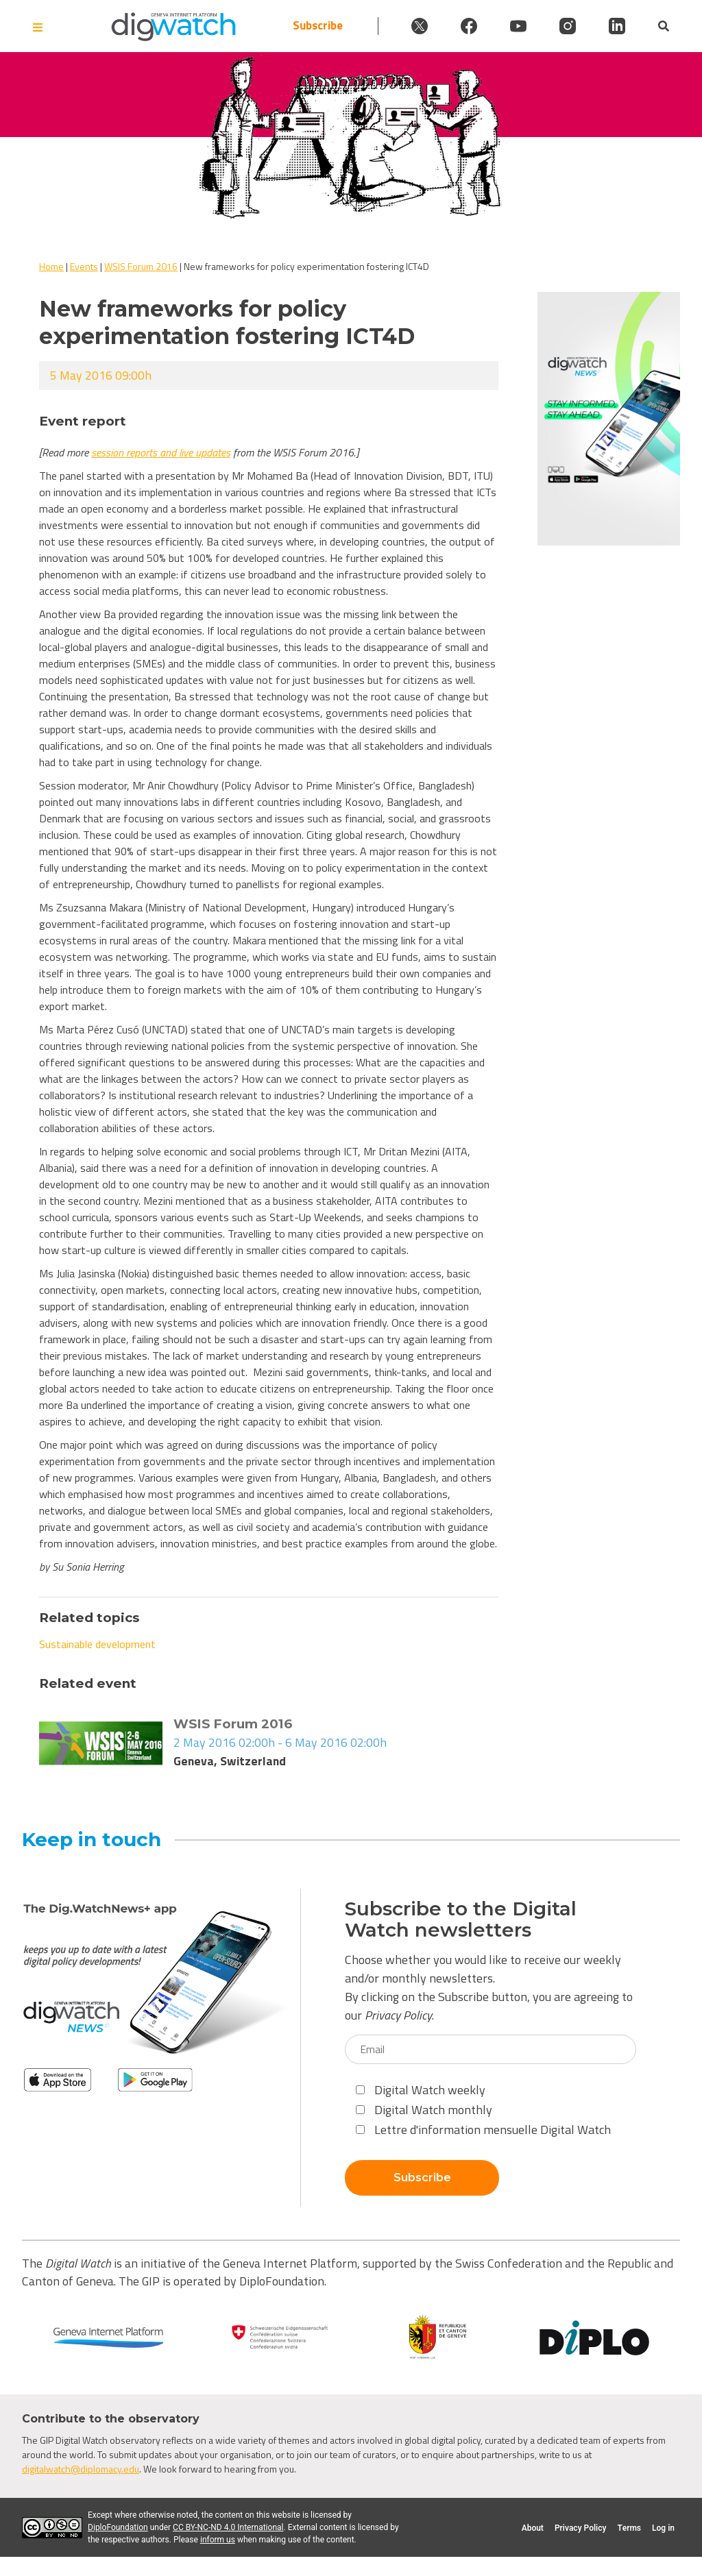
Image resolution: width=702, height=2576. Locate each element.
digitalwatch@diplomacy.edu (80, 2469)
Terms (629, 2528)
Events (84, 266)
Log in (663, 2528)
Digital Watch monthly (424, 2109)
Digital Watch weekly (420, 2090)
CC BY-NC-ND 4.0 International (228, 2527)
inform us (217, 2540)
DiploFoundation (118, 2527)
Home (51, 266)
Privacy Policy (398, 2015)
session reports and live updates (160, 452)
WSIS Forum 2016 (141, 266)
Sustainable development (97, 1644)
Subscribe (318, 25)
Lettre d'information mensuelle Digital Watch (483, 2129)
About (533, 2528)
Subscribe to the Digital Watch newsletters (461, 1919)
